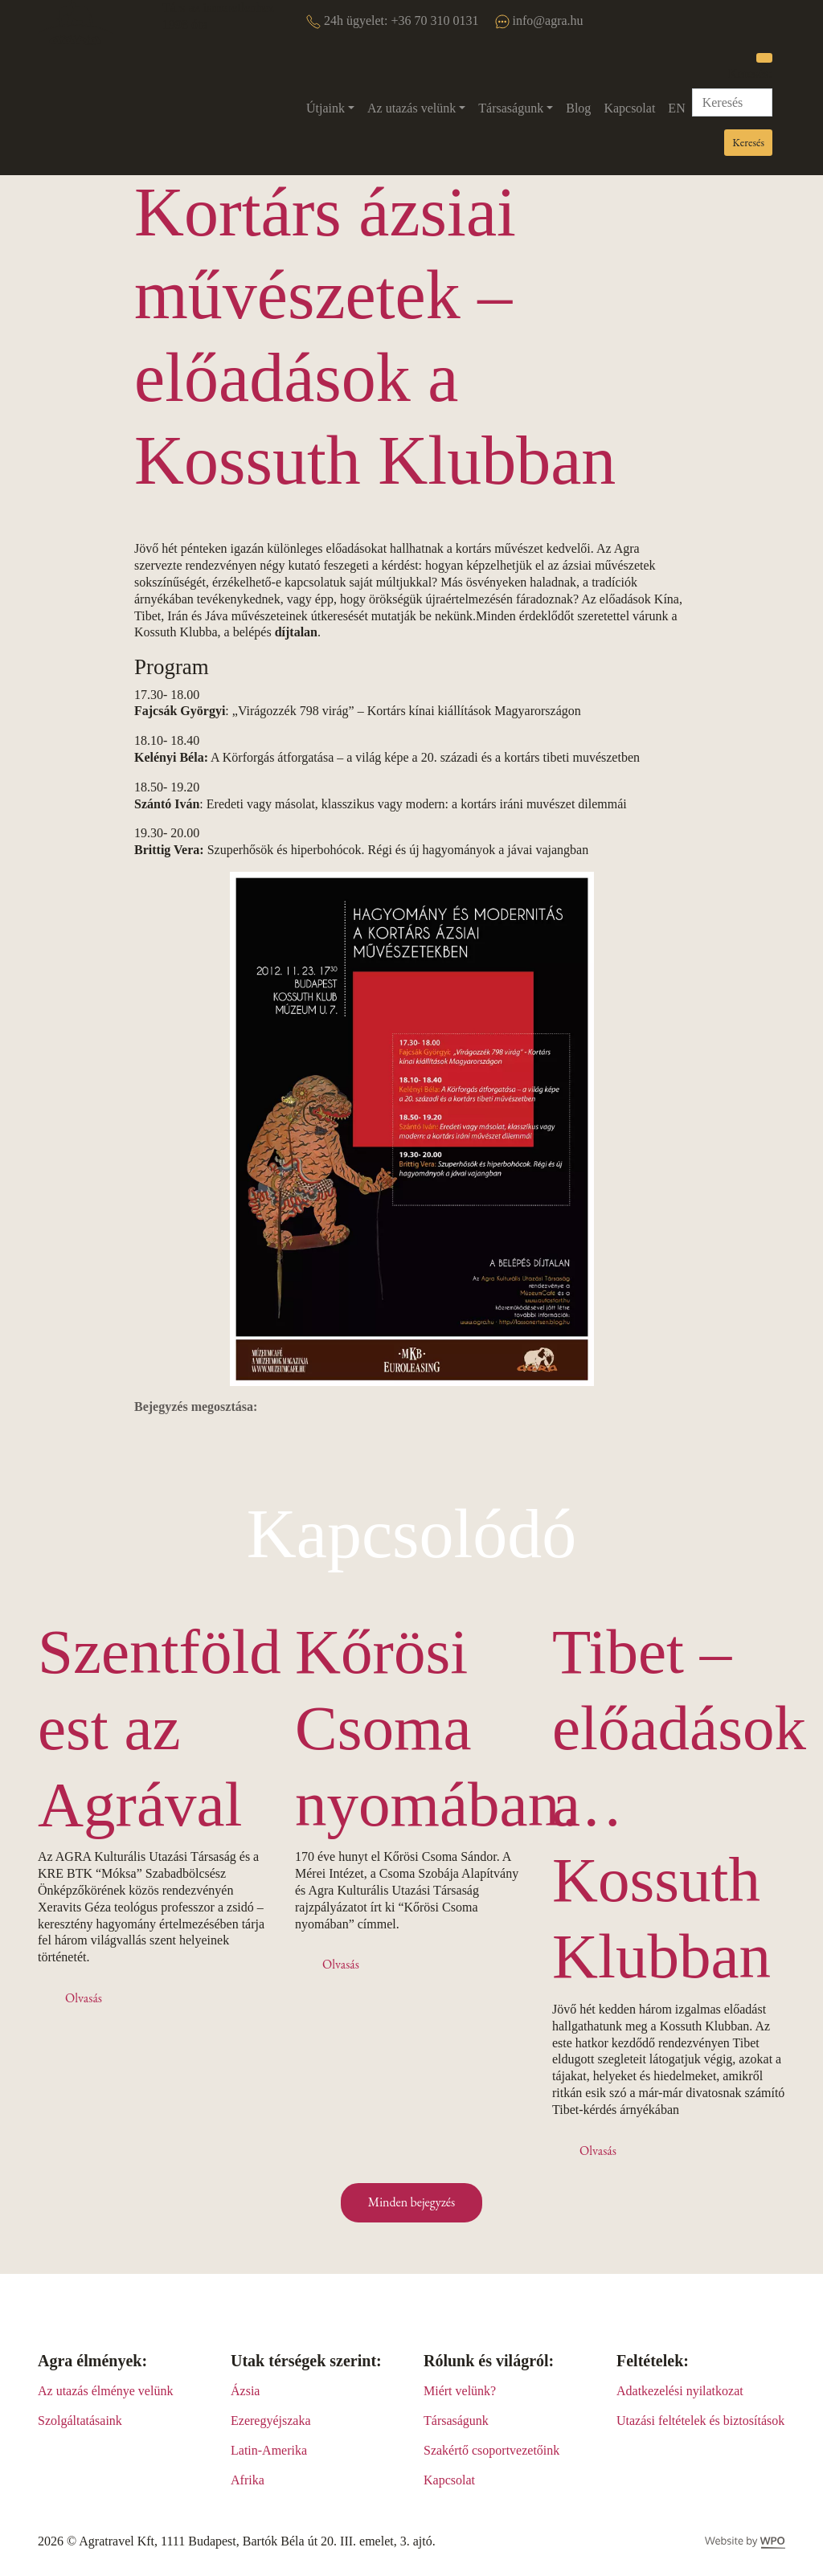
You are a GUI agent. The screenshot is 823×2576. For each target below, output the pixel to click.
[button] (330, 109)
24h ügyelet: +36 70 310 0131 (392, 21)
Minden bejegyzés (412, 2202)
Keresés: (750, 73)
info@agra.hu (539, 21)
